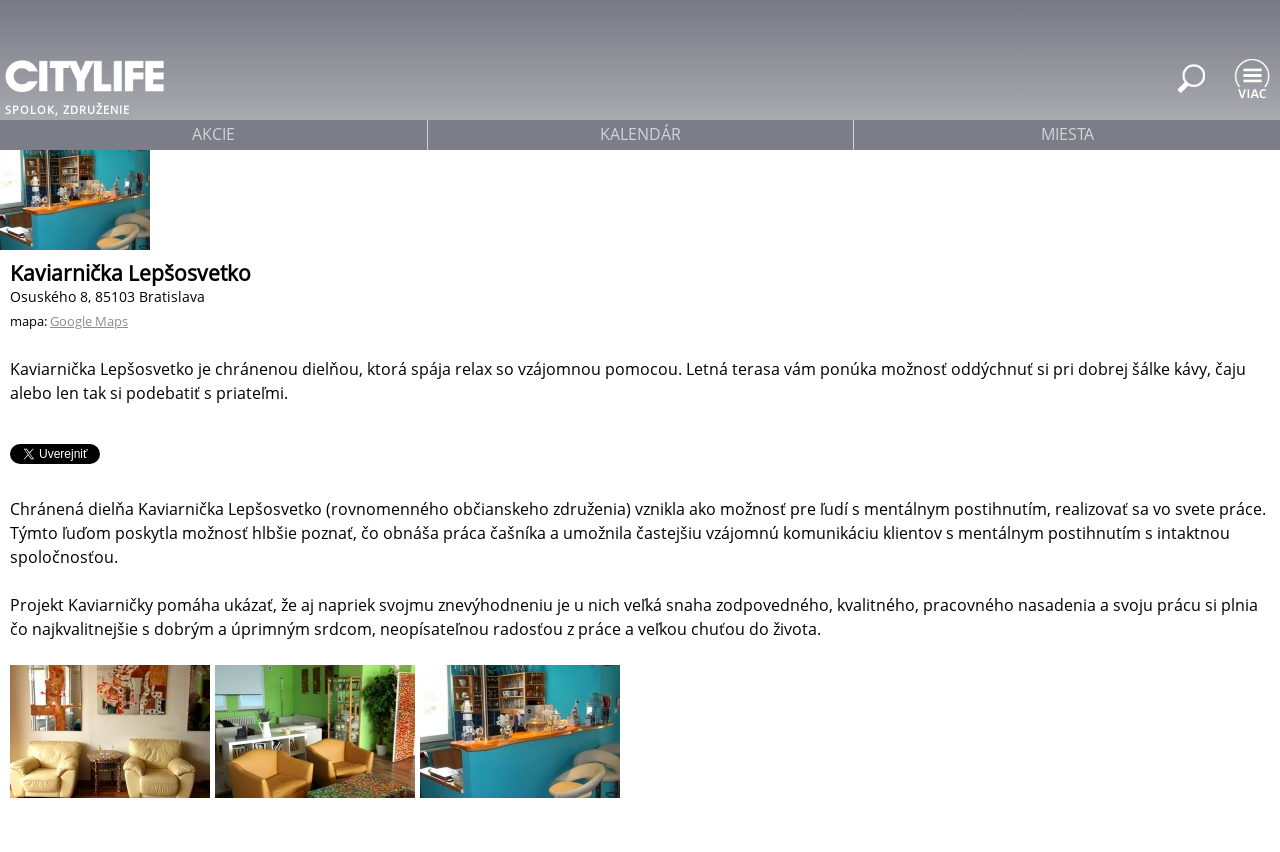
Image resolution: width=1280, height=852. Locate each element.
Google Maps (89, 321)
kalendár (640, 134)
